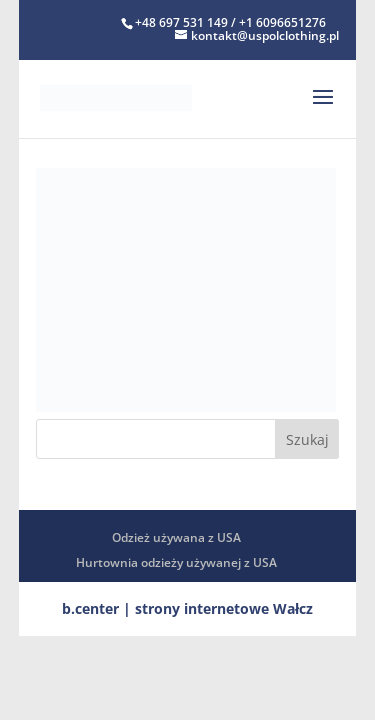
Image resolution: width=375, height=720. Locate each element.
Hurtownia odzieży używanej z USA (176, 562)
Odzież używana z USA (176, 537)
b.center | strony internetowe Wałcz (187, 608)
